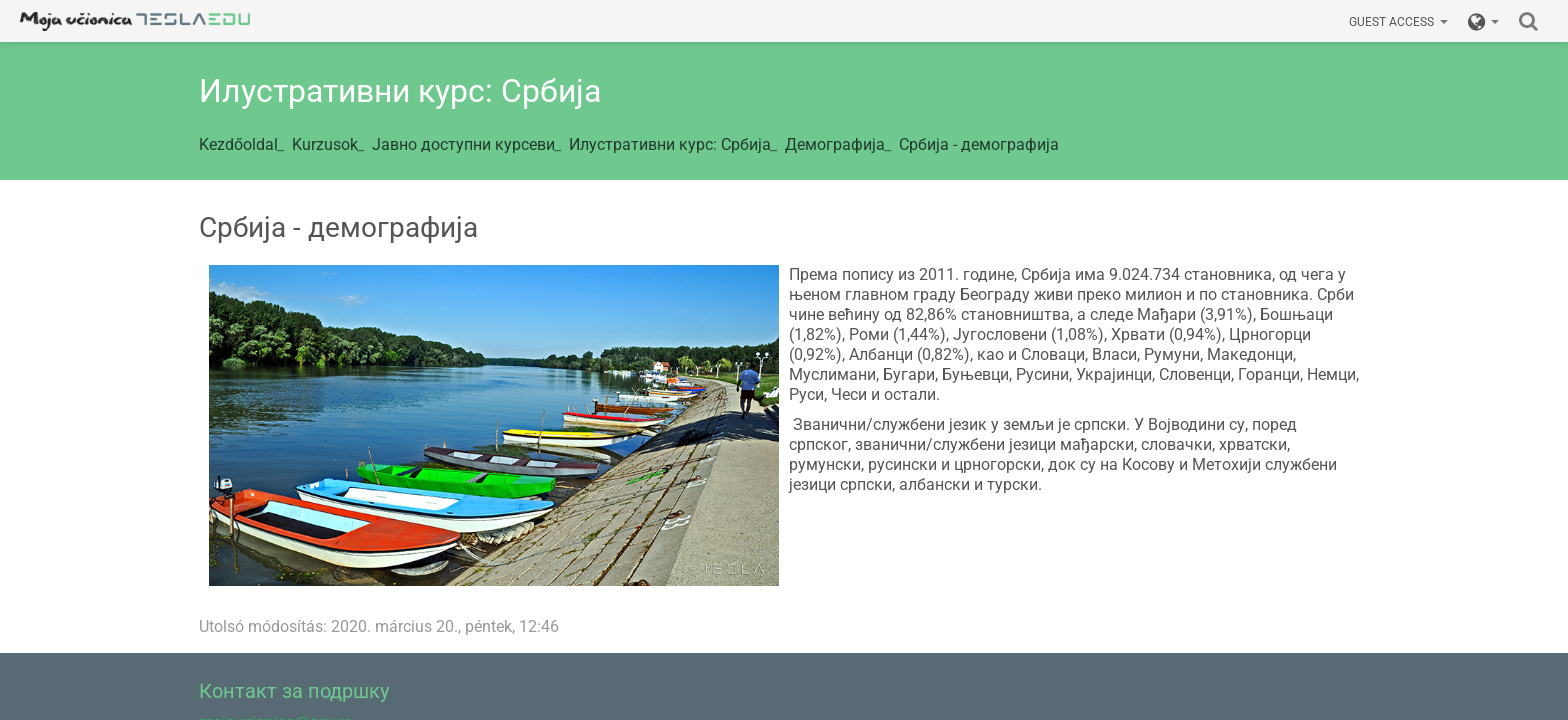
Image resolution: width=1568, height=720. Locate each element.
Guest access (1398, 22)
